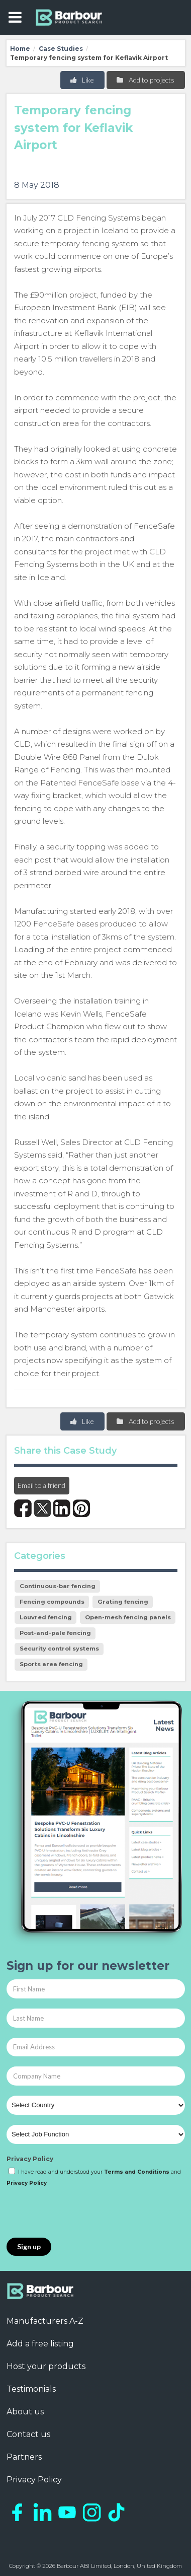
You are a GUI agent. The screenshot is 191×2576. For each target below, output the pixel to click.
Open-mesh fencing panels (128, 1617)
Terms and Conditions (136, 2172)
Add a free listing (40, 2343)
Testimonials (31, 2389)
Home (20, 48)
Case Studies (61, 48)
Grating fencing (123, 1601)
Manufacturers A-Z (45, 2321)
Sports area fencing (51, 1664)
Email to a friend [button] (41, 1485)
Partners (24, 2457)
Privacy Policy (30, 2159)
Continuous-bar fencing (58, 1586)
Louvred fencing (46, 1617)
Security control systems (59, 1648)
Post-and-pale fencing (55, 1632)
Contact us (28, 2434)
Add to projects (145, 80)
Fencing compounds (52, 1601)
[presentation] (83, 2213)
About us (25, 2411)
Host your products (46, 2366)
